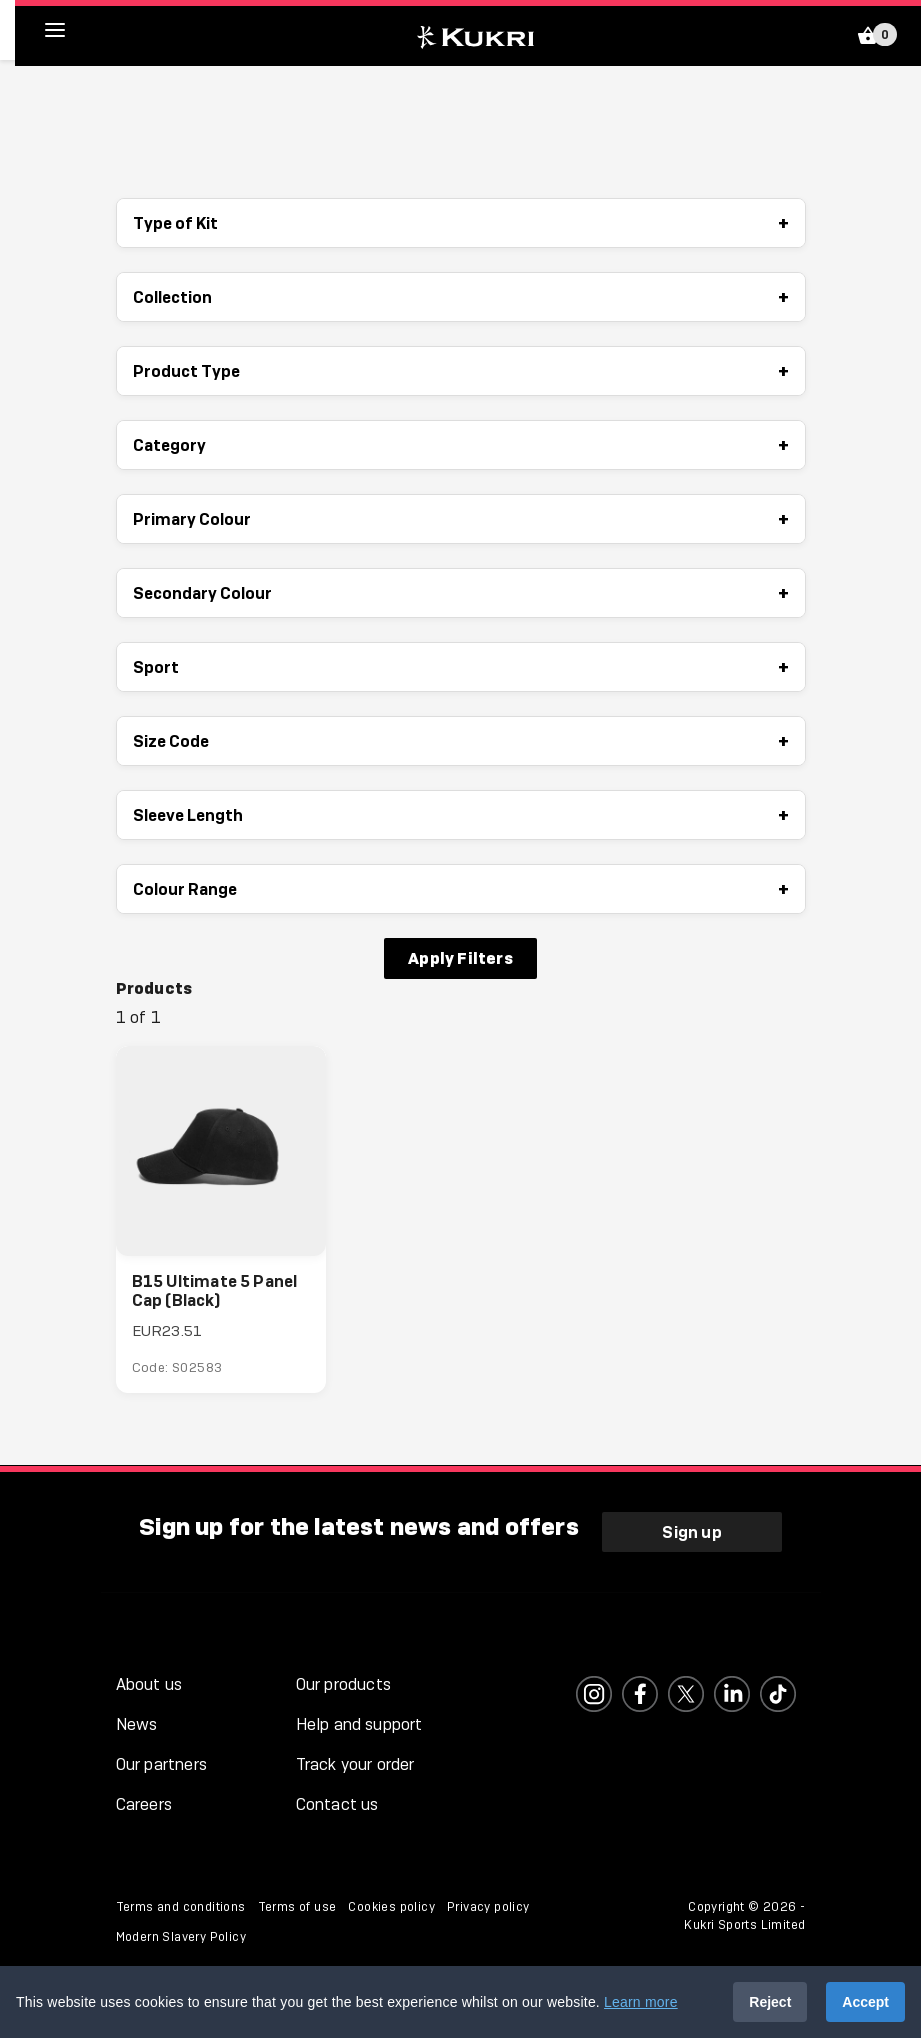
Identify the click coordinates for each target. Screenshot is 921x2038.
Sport (461, 667)
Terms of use (297, 1907)
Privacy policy (488, 1907)
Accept (865, 2002)
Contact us (337, 1804)
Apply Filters (460, 958)
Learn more (641, 2002)
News (137, 1724)
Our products (343, 1684)
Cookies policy (391, 1907)
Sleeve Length (461, 815)
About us (149, 1684)
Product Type (461, 371)
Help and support (359, 1724)
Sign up (691, 1532)
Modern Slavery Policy (181, 1937)
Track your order (355, 1764)
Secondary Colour (461, 593)
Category (461, 445)
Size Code (461, 741)
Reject (770, 2002)
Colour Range (461, 889)
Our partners (161, 1764)
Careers (144, 1804)
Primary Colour (461, 519)
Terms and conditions (181, 1907)
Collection (461, 297)
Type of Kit (461, 223)
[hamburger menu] (70, 30)
